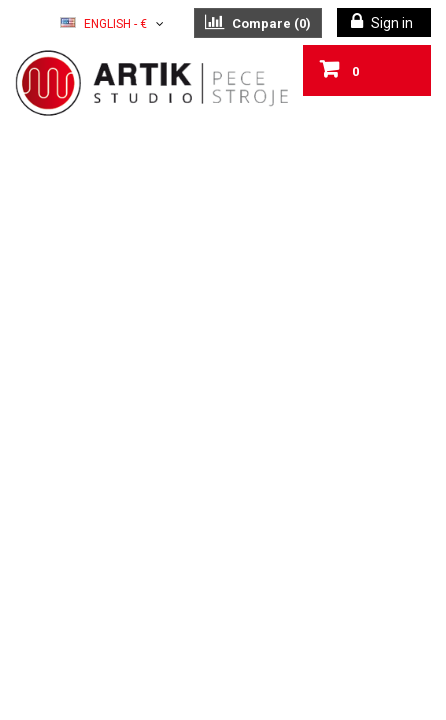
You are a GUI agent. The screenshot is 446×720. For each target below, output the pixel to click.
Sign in (390, 23)
